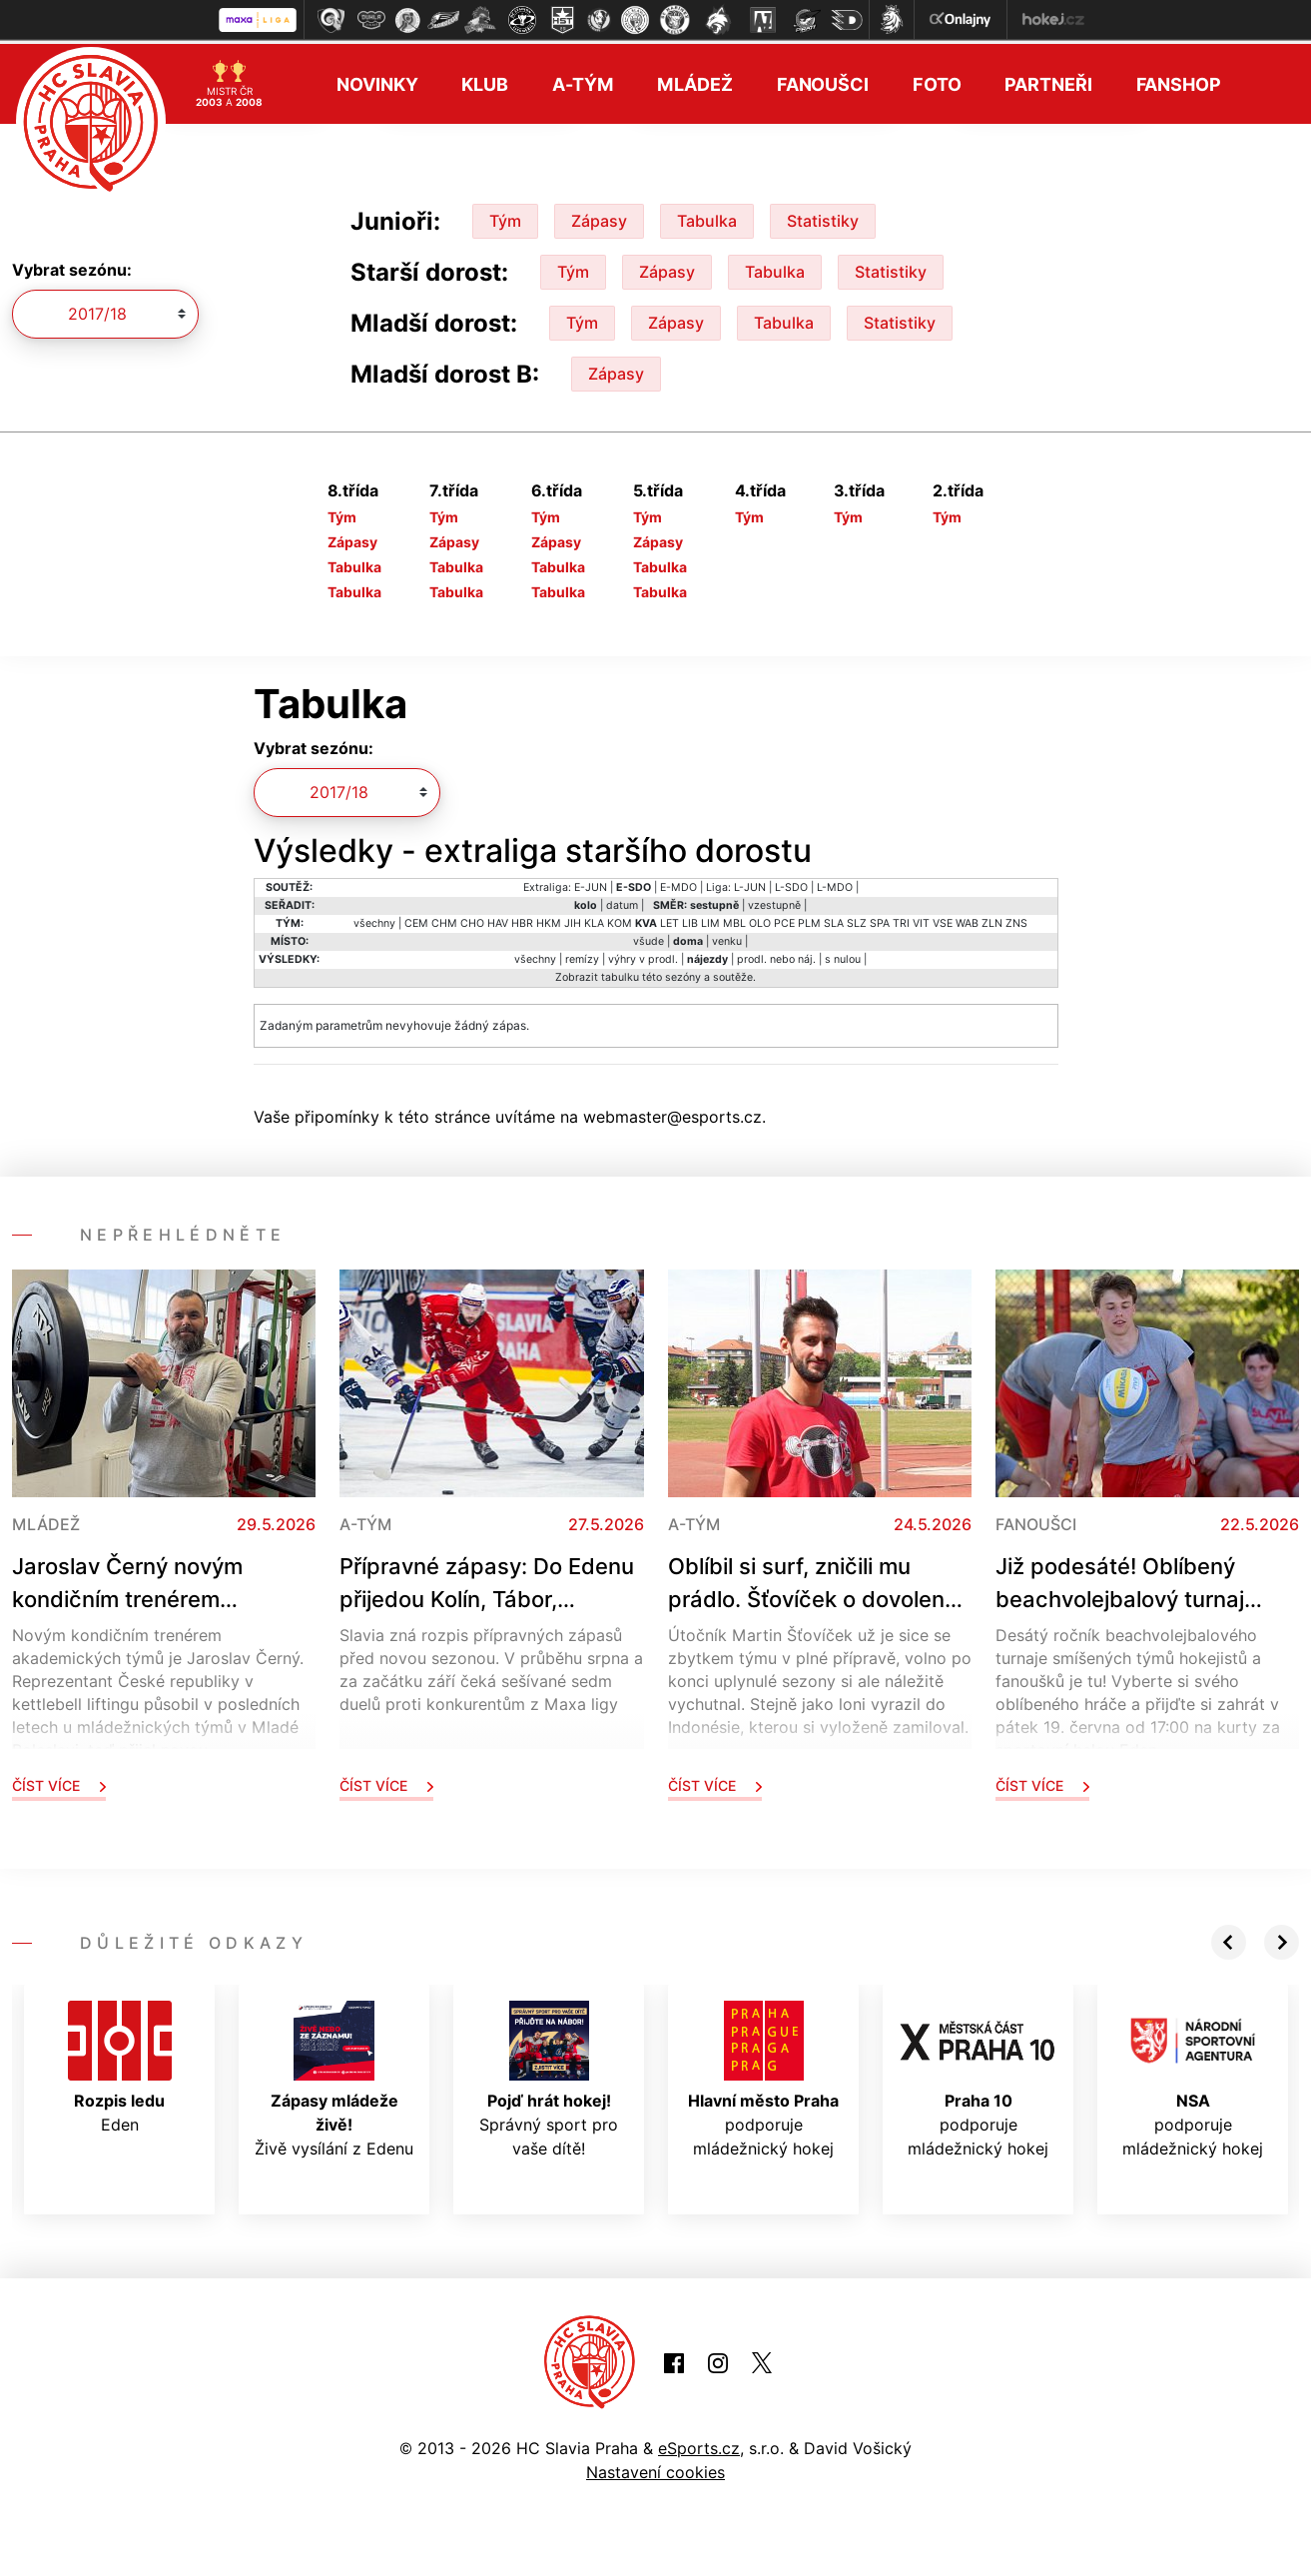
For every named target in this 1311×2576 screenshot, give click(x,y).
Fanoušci (823, 80)
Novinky (376, 80)
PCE (784, 919)
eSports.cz (699, 2444)
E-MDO (678, 883)
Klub (484, 80)
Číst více (59, 1781)
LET (669, 919)
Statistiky (823, 217)
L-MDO (835, 883)
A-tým (582, 80)
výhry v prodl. (643, 955)
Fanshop (1178, 80)
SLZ (857, 919)
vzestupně (774, 901)
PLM (809, 919)
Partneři (1047, 80)
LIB (690, 919)
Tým (505, 217)
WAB (967, 919)
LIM (710, 919)
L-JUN (750, 883)
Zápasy (599, 217)
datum (622, 901)
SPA (880, 919)
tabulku (620, 973)
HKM (548, 919)
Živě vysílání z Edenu (334, 2075)
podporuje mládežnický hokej (763, 2075)
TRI (901, 919)
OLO (760, 919)
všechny (374, 919)
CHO (472, 919)
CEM (416, 919)
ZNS (1016, 919)
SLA (834, 919)
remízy (582, 955)
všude (648, 937)
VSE (943, 919)
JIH (572, 919)
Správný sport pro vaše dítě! (548, 2075)
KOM (619, 919)
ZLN (992, 919)
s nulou (843, 955)
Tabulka (707, 217)
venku (727, 937)
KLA (594, 919)
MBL (734, 919)
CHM (444, 919)
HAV (497, 919)
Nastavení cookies (655, 2468)
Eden (120, 2064)
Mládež (694, 80)
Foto (937, 80)
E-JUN (590, 883)
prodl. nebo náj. (776, 955)
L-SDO (791, 883)
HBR (522, 919)
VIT (921, 919)
